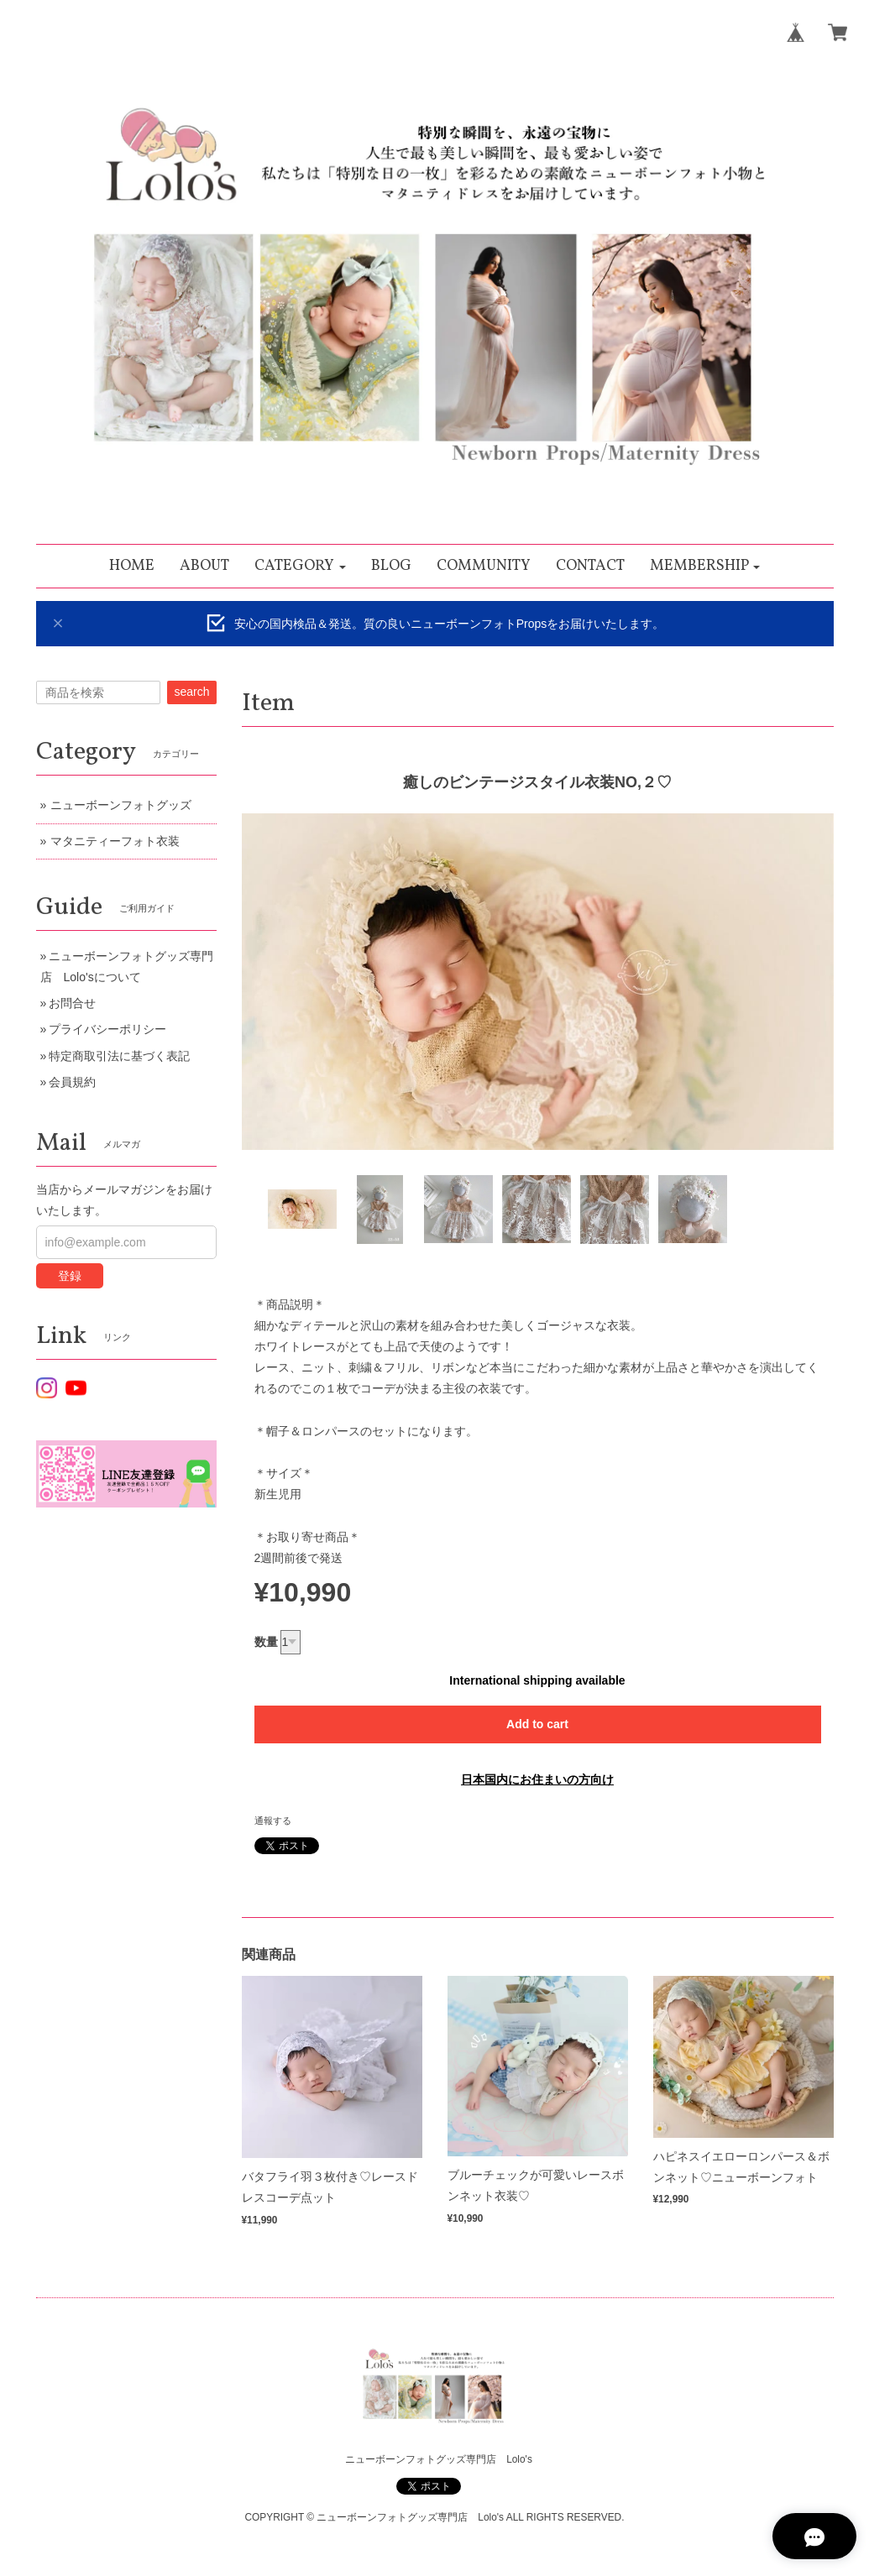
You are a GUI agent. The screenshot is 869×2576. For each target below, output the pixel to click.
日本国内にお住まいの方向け (537, 1779)
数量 (266, 1642)
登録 (69, 1276)
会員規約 (72, 1082)
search (191, 691)
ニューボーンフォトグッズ (120, 805)
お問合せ (72, 1003)
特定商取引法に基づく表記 (119, 1056)
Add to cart (537, 1724)
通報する (272, 1821)
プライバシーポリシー (107, 1029)
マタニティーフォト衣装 (115, 841)
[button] (300, 566)
